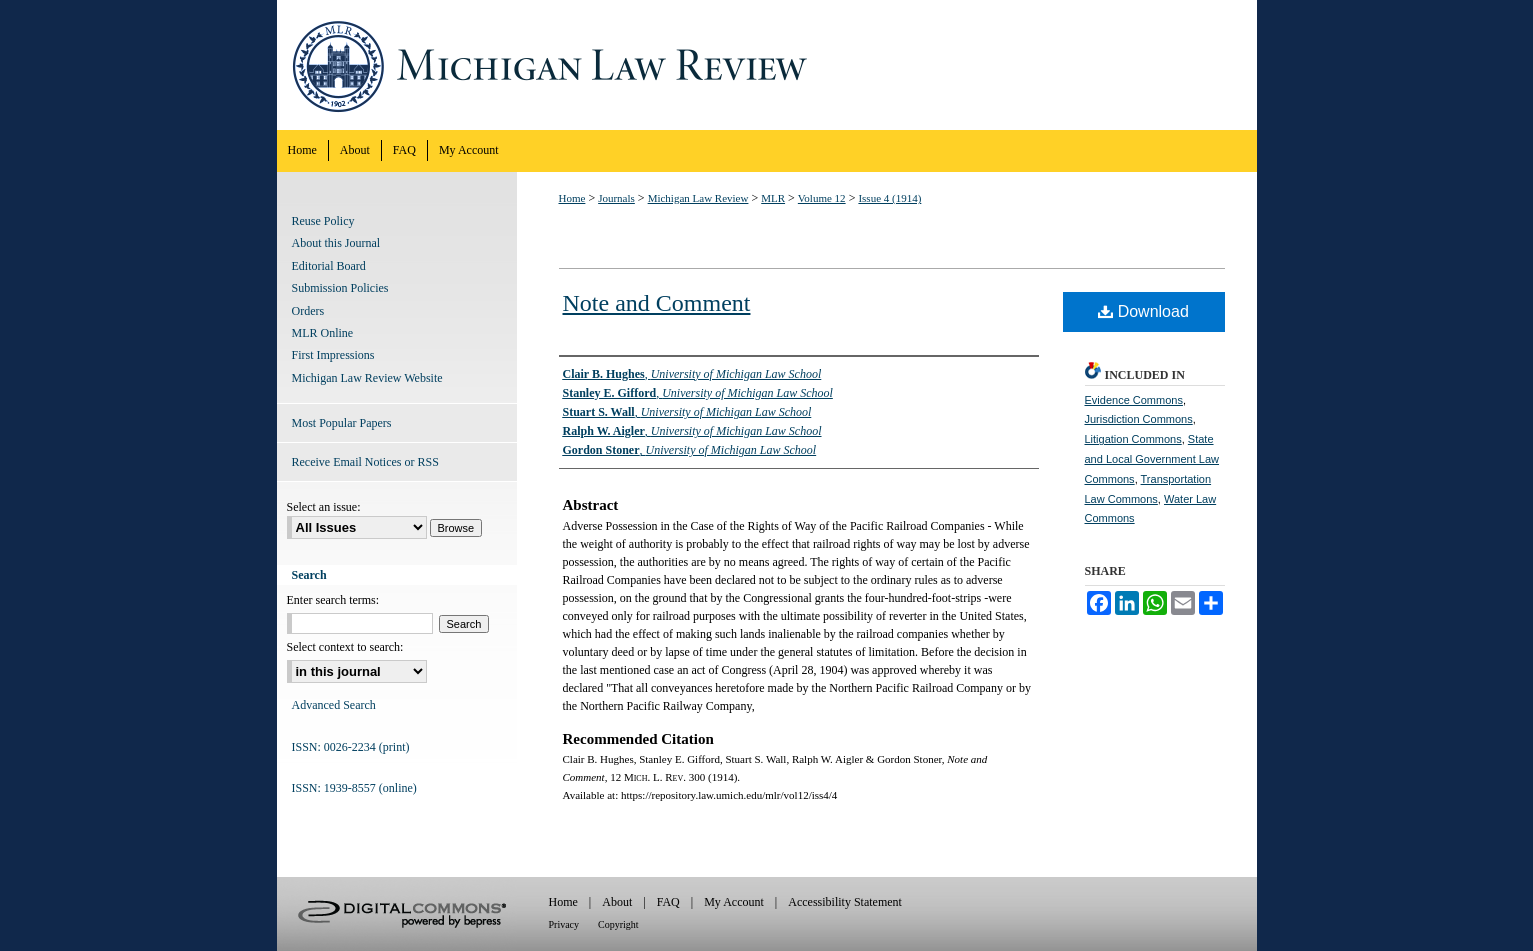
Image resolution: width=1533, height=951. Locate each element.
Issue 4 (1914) (889, 198)
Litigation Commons (1133, 439)
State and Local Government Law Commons (1152, 459)
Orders (308, 311)
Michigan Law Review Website (367, 378)
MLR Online (323, 333)
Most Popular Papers (342, 423)
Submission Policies (340, 288)
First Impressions (333, 355)
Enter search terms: (333, 600)
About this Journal (336, 243)
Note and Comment (657, 303)
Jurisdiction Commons (1139, 419)
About (617, 902)
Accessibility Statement (845, 902)
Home (572, 198)
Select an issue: (324, 507)
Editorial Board (329, 266)
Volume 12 (822, 198)
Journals (616, 198)
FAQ (668, 902)
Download (1143, 311)
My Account (734, 902)
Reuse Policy (323, 221)
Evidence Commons (1134, 400)
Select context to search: (345, 647)
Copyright (618, 924)
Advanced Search (334, 705)
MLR (773, 198)
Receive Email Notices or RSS (365, 462)
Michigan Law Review (767, 65)
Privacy (564, 924)
